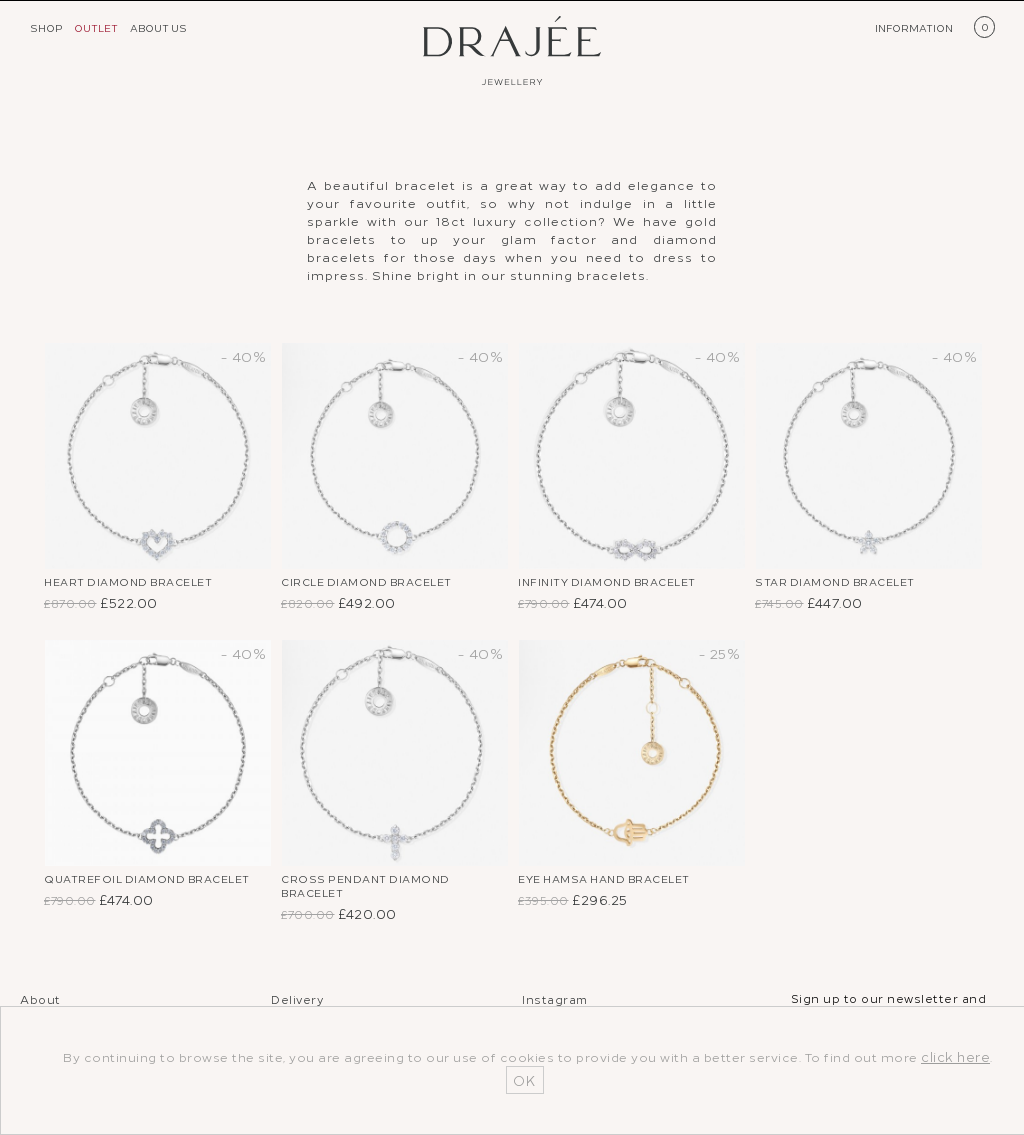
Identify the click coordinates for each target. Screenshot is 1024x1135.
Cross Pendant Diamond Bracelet (377, 893)
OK (525, 1080)
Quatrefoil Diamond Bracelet (123, 893)
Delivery (297, 1004)
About (40, 1004)
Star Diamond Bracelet (847, 583)
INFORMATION (914, 27)
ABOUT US (158, 27)
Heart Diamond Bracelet (140, 583)
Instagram (555, 1004)
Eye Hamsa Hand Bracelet (619, 884)
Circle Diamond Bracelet (380, 583)
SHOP (46, 27)
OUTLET (96, 27)
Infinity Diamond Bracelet (619, 583)
